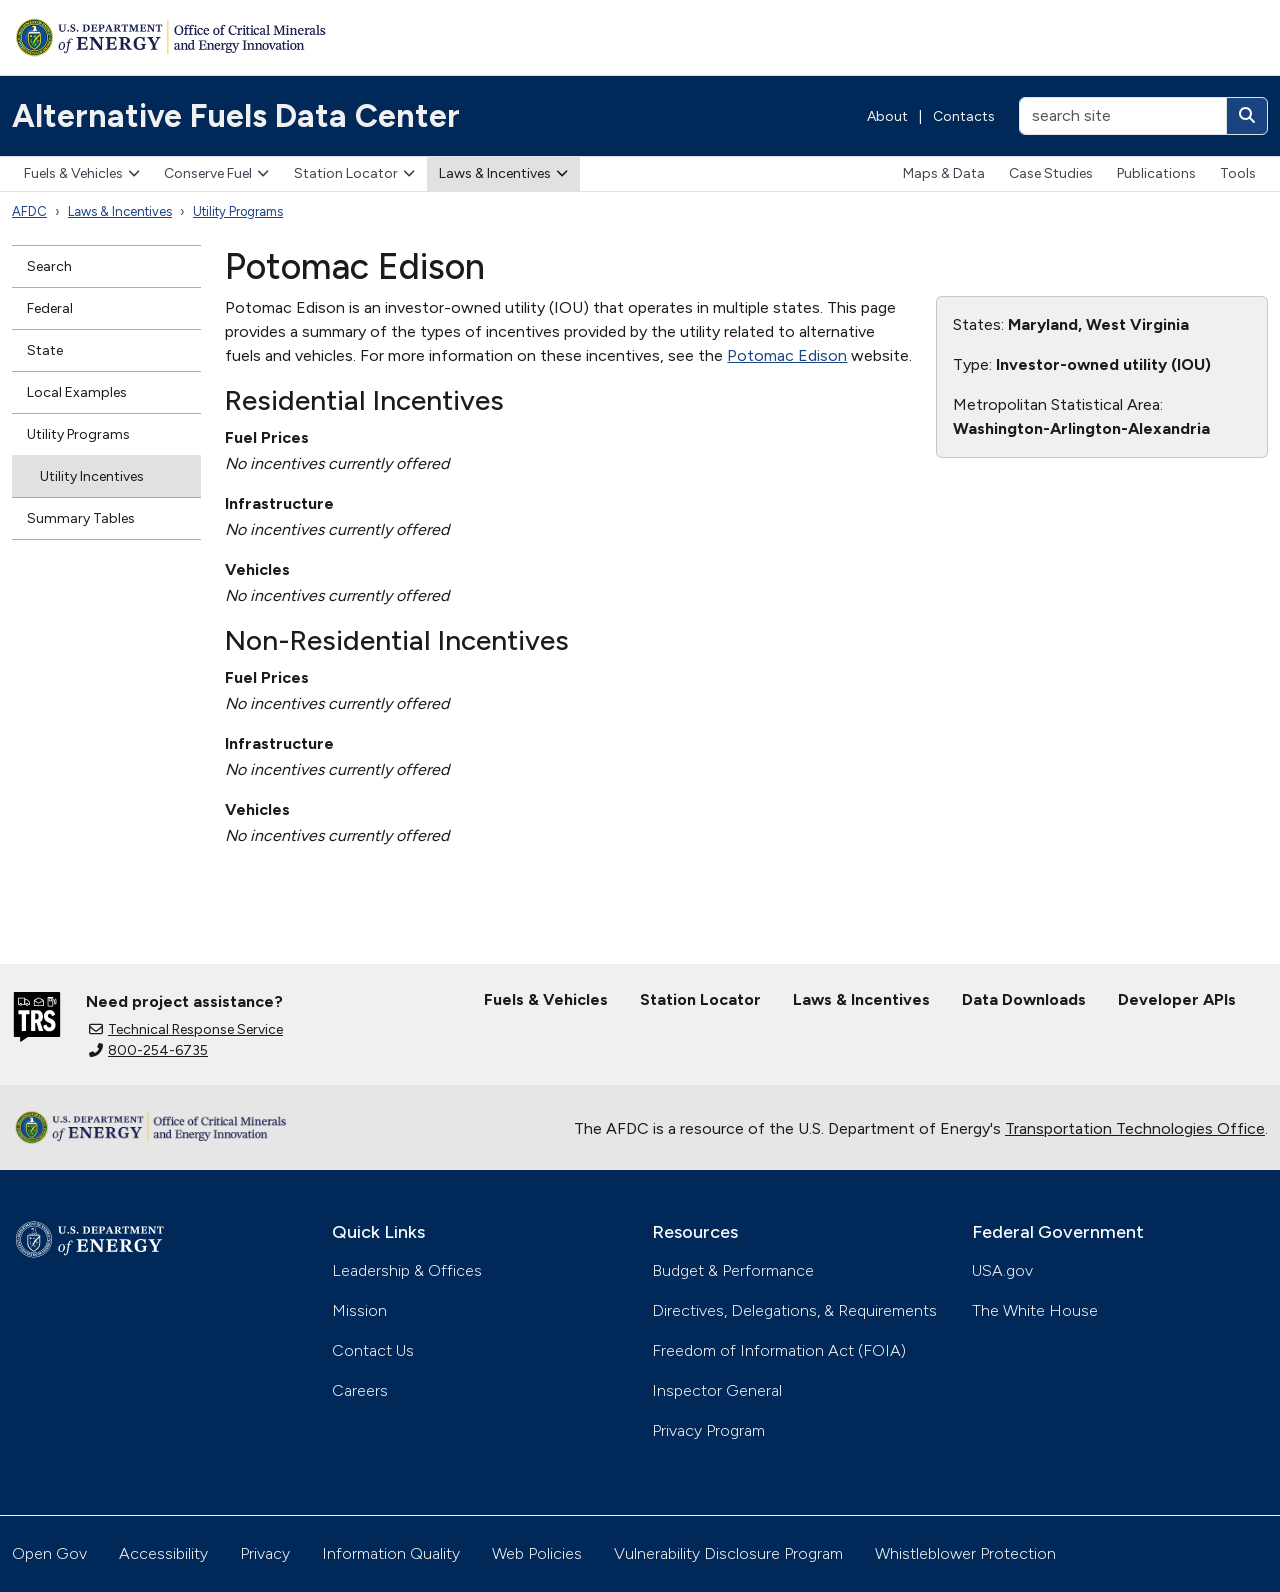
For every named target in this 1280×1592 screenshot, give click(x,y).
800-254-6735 (148, 1050)
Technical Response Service (186, 1029)
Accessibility (163, 1553)
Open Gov (49, 1553)
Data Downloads (1024, 999)
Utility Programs (238, 211)
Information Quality (391, 1553)
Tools (1238, 173)
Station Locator (354, 173)
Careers (360, 1390)
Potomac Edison (787, 355)
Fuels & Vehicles (82, 173)
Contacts (964, 116)
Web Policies (537, 1553)
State (45, 350)
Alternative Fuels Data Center (236, 116)
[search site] (1123, 116)
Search (49, 266)
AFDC (29, 211)
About (887, 116)
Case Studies (1051, 173)
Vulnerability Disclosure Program (728, 1553)
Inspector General (717, 1390)
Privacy (265, 1553)
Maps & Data (944, 173)
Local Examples (77, 392)
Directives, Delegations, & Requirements (794, 1310)
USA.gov (1002, 1270)
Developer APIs (1177, 999)
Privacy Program (708, 1430)
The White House (1035, 1310)
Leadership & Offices (407, 1270)
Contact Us (373, 1350)
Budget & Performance (733, 1270)
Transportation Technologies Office (1135, 1128)
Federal (50, 308)
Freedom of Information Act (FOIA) (779, 1350)
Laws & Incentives (503, 173)
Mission (359, 1310)
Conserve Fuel (216, 173)
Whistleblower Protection (965, 1553)
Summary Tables (81, 518)
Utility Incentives (92, 476)
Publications (1156, 173)
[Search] (1247, 116)
